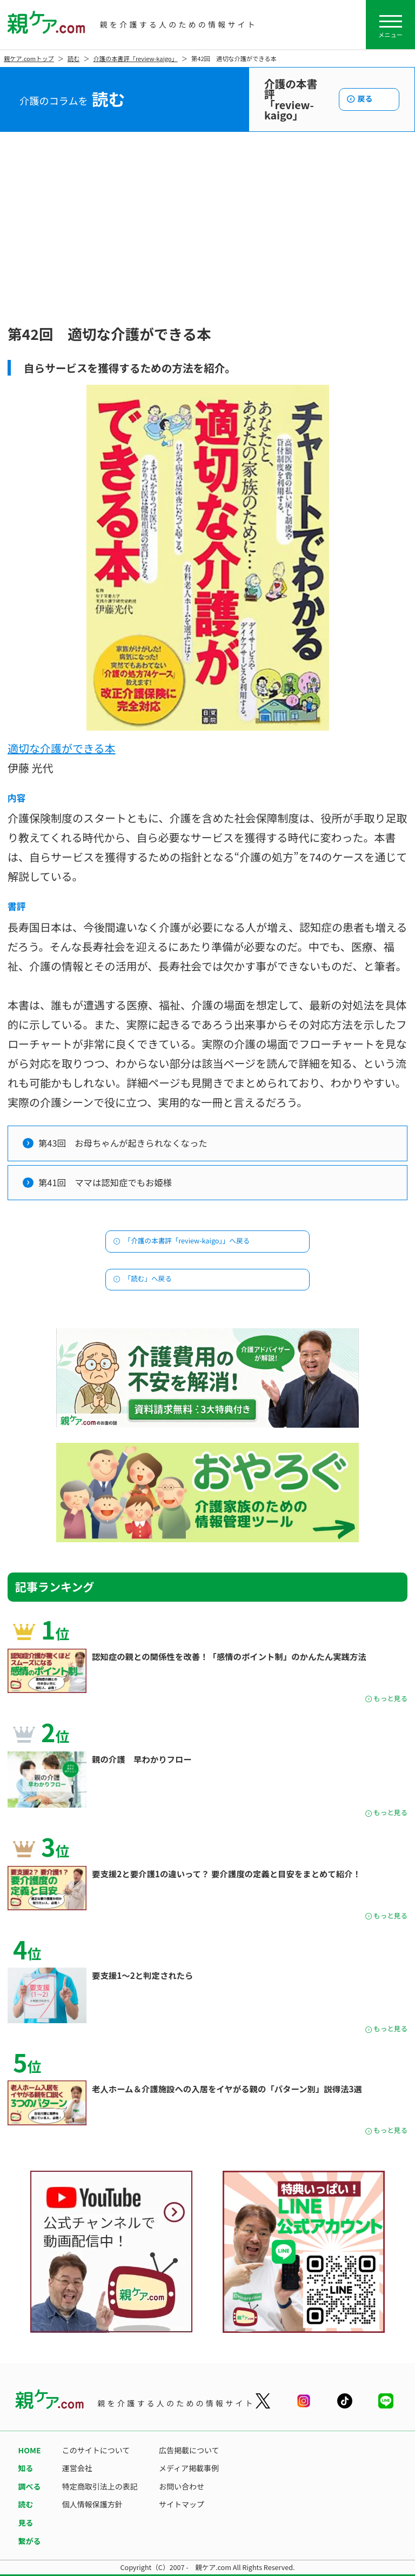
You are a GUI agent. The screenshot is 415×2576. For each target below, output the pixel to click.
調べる (29, 2486)
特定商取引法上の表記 (100, 2486)
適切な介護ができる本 (62, 748)
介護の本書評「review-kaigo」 (135, 58)
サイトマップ (181, 2504)
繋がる (29, 2540)
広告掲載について (189, 2450)
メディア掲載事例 (189, 2468)
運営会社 (77, 2468)
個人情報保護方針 (92, 2504)
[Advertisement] (207, 240)
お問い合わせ (181, 2486)
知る (26, 2468)
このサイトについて (96, 2450)
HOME (29, 2450)
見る (26, 2522)
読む (73, 58)
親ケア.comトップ (29, 58)
